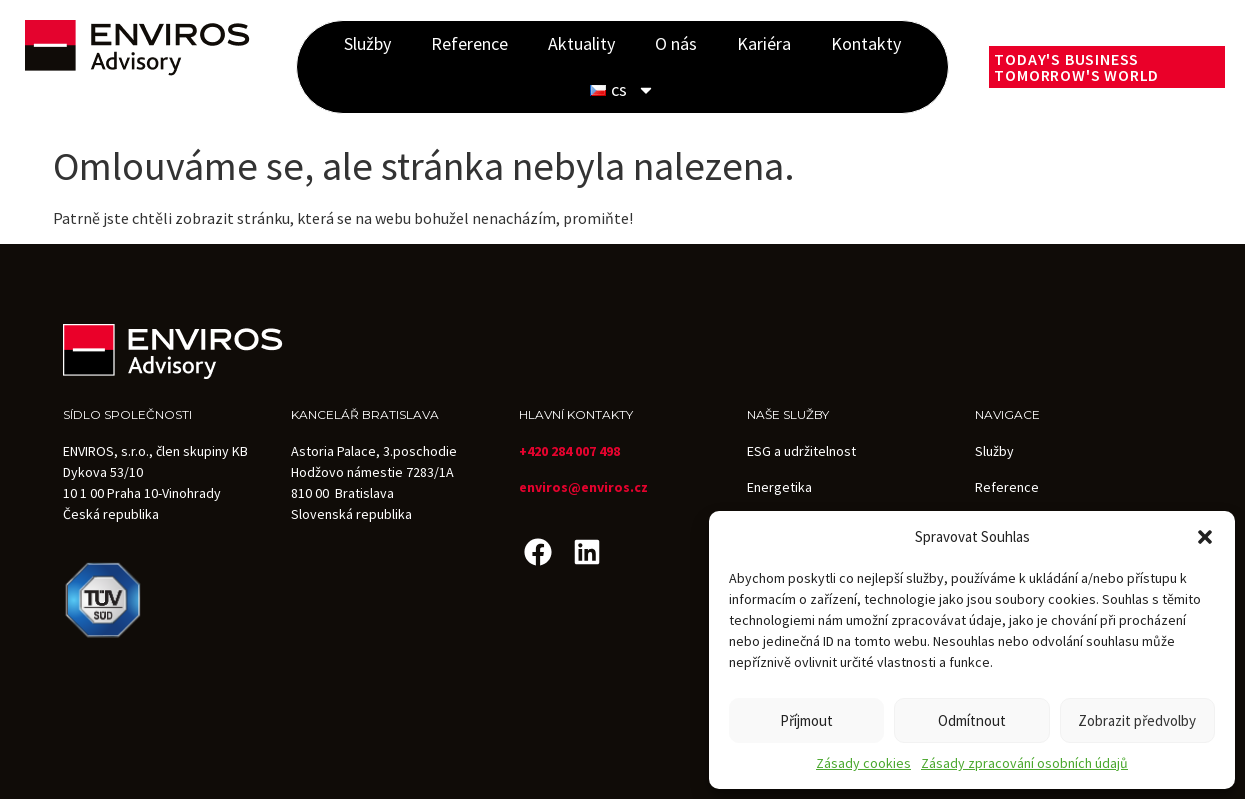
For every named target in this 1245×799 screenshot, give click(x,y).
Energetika (779, 487)
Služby (367, 43)
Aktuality (581, 43)
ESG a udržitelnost (801, 451)
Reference (469, 43)
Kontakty (866, 43)
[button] (1205, 537)
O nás (676, 43)
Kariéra (764, 43)
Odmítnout (972, 720)
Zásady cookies (863, 763)
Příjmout (806, 720)
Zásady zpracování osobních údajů (1024, 763)
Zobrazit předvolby (1137, 720)
